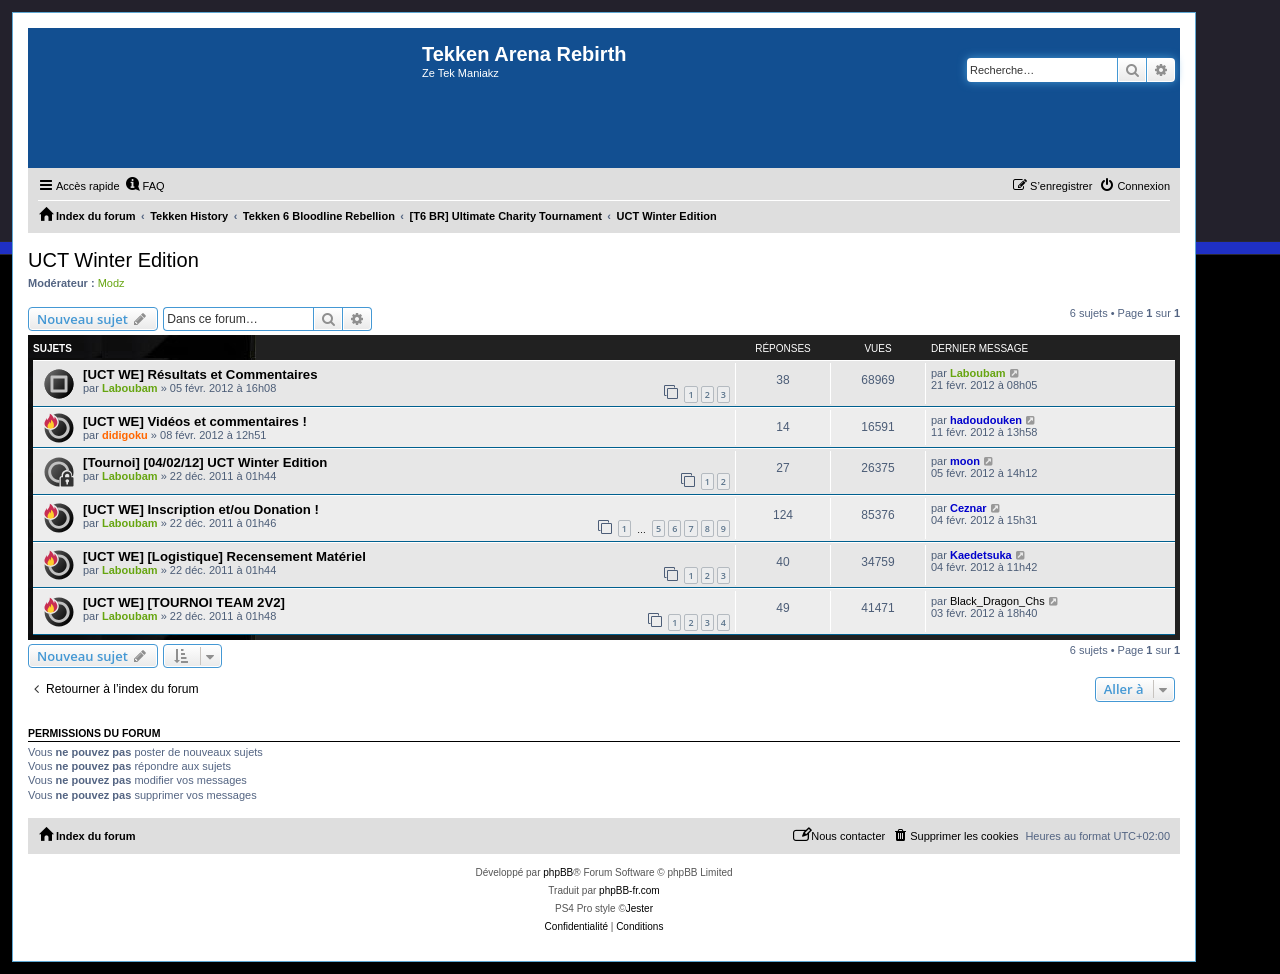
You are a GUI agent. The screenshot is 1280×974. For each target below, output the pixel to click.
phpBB (558, 872)
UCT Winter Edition (113, 260)
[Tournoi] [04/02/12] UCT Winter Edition (205, 462)
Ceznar (968, 508)
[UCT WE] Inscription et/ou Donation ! (201, 509)
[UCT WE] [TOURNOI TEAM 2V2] (184, 602)
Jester (639, 908)
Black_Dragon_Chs (997, 601)
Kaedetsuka (981, 555)
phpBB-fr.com (629, 890)
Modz (111, 283)
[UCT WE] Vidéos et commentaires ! (195, 421)
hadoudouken (986, 420)
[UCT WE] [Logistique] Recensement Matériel (224, 556)
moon (965, 461)
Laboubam (130, 388)
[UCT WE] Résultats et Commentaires (200, 374)
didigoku (125, 435)
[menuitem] (145, 186)
